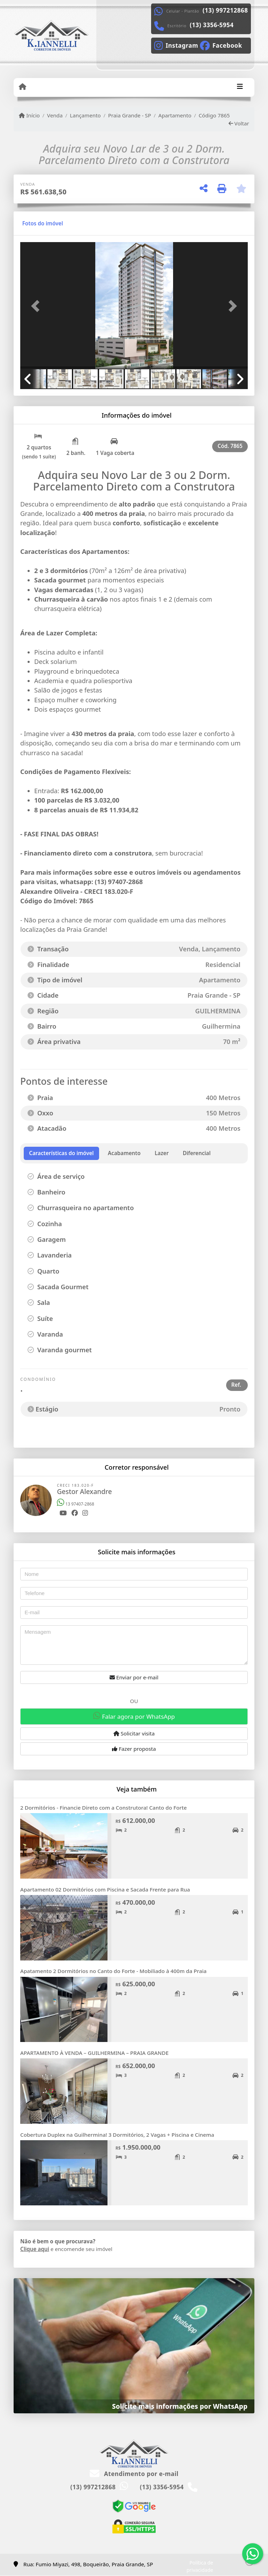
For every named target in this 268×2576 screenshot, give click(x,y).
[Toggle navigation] (240, 87)
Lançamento (85, 115)
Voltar (239, 123)
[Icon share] (176, 44)
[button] (37, 306)
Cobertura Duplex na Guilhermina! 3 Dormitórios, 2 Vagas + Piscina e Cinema (117, 2134)
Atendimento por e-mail (134, 2474)
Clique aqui (34, 2248)
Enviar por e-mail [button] (134, 1677)
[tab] (42, 223)
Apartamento (175, 115)
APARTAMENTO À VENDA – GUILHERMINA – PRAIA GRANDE (94, 2052)
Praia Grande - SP (129, 115)
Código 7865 (214, 115)
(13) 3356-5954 (212, 25)
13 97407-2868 (75, 1504)
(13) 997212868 (225, 10)
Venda (55, 115)
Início (29, 115)
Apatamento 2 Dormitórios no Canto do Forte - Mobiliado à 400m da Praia (113, 1970)
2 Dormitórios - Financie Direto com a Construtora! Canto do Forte (103, 1807)
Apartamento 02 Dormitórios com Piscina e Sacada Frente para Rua (105, 1889)
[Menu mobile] (22, 86)
